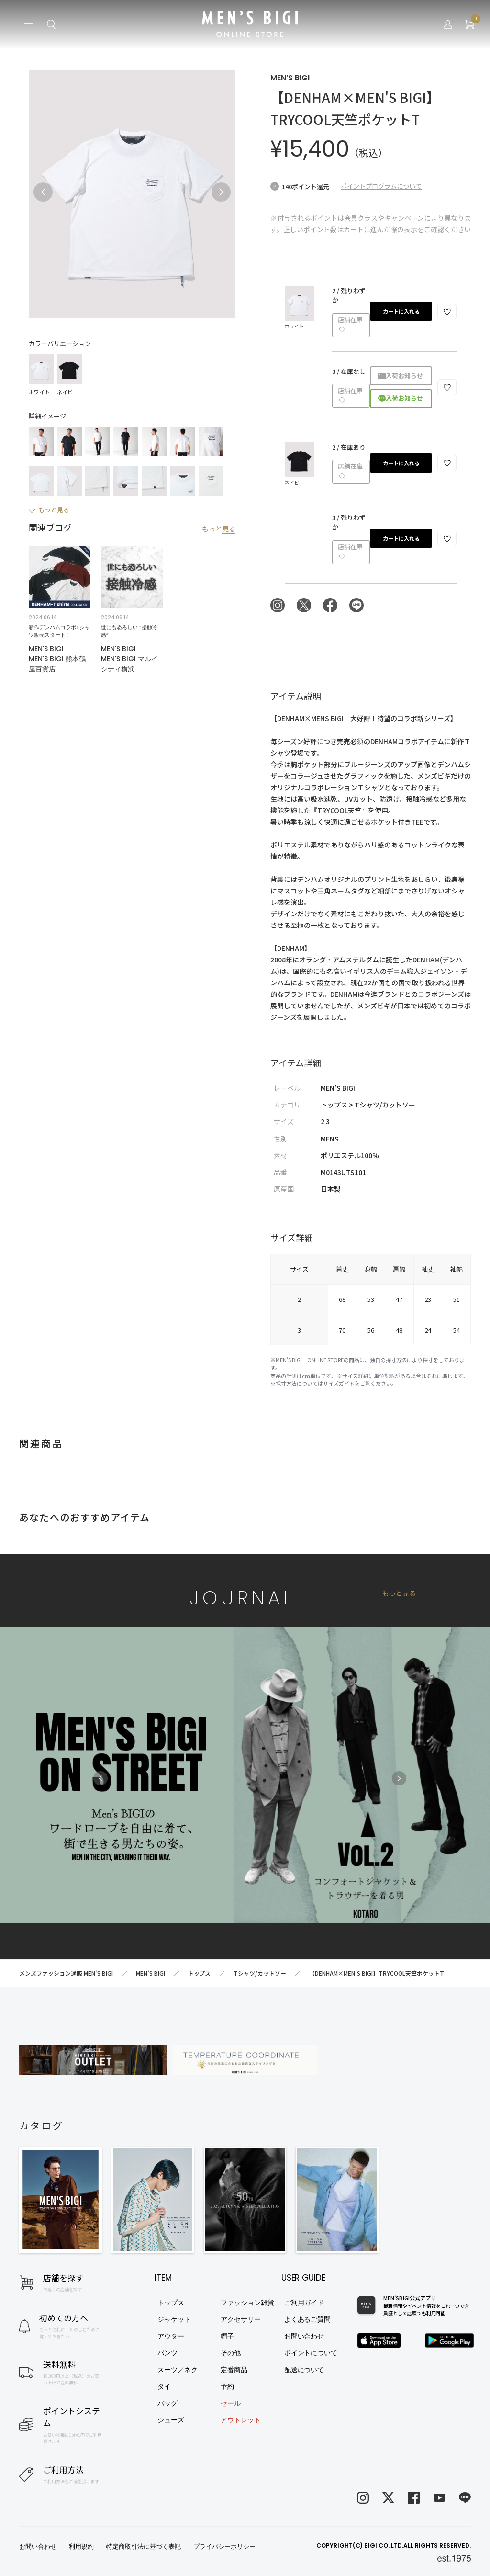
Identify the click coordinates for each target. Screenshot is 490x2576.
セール (231, 2403)
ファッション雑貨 (247, 2302)
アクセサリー (241, 2319)
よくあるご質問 (307, 2319)
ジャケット (174, 2319)
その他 (231, 2353)
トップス (170, 2302)
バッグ (167, 2403)
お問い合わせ (304, 2336)
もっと (218, 529)
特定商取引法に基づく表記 (143, 2546)
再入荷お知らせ (401, 375)
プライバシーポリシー (224, 2546)
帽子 (227, 2336)
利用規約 (81, 2546)
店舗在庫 (350, 324)
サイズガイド (339, 1383)
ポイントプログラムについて (381, 186)
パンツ (167, 2353)
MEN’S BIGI (290, 77)
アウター (170, 2336)
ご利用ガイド (304, 2302)
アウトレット (241, 2420)
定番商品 (234, 2369)
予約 (227, 2386)
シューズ (170, 2420)
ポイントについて (311, 2353)
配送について (304, 2369)
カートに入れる (401, 311)
